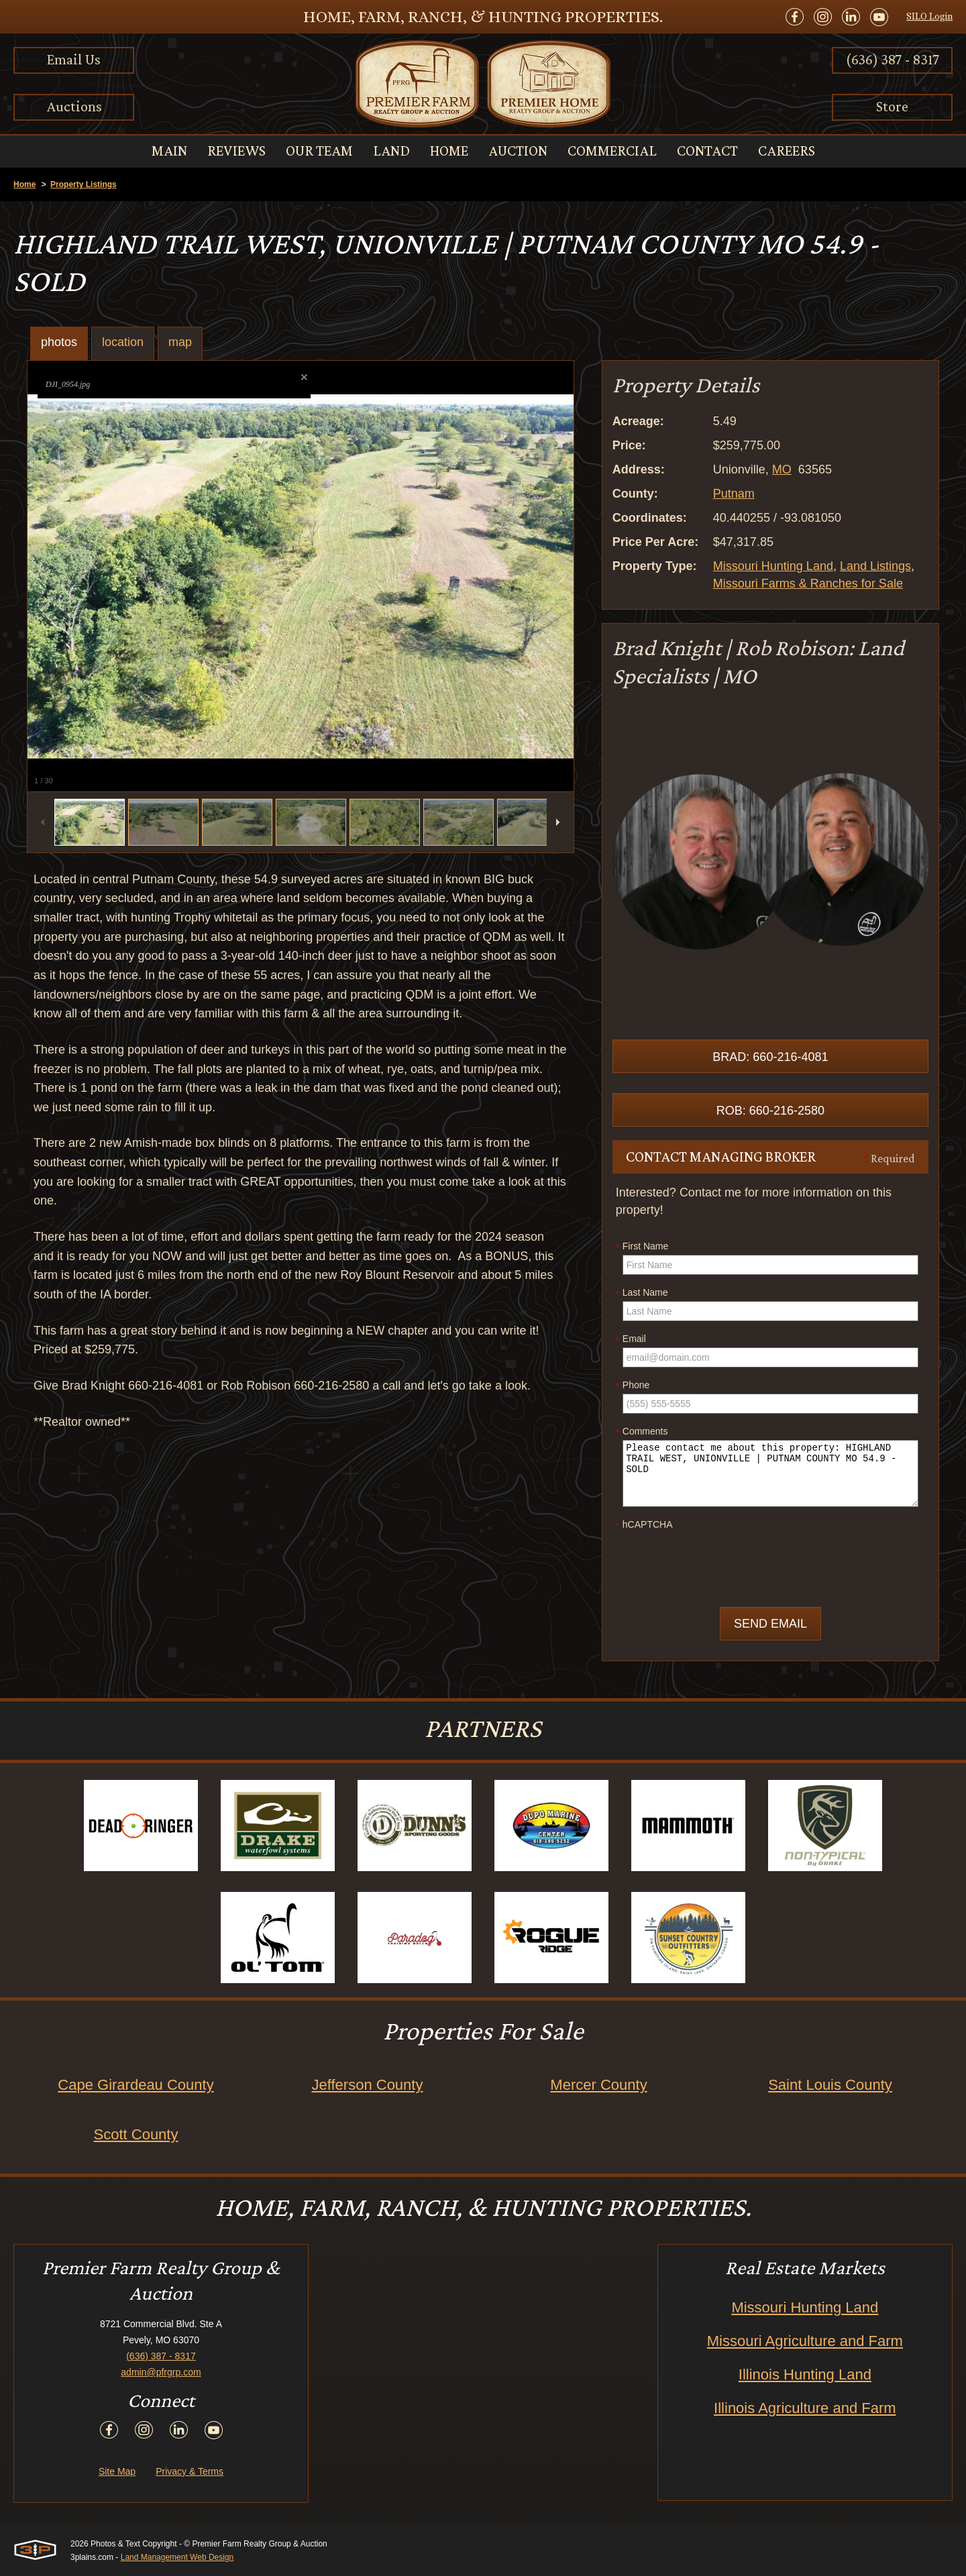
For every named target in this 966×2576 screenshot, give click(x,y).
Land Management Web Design (177, 2557)
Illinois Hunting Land (805, 2374)
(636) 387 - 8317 (892, 59)
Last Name (642, 1293)
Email (631, 1339)
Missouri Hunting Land (773, 566)
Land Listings (875, 566)
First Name (642, 1246)
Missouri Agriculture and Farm (805, 2341)
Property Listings (83, 184)
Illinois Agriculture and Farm (805, 2408)
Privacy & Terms (189, 2471)
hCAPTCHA (644, 1525)
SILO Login (929, 16)
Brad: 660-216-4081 (770, 1057)
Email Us (74, 59)
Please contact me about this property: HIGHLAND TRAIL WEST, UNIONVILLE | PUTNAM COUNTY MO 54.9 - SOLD (770, 1473)
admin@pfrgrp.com (161, 2372)
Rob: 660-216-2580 (770, 1110)
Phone (632, 1385)
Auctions (74, 106)
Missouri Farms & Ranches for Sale (808, 583)
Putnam (734, 493)
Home (24, 184)
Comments (642, 1432)
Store (892, 106)
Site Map (117, 2471)
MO (782, 469)
